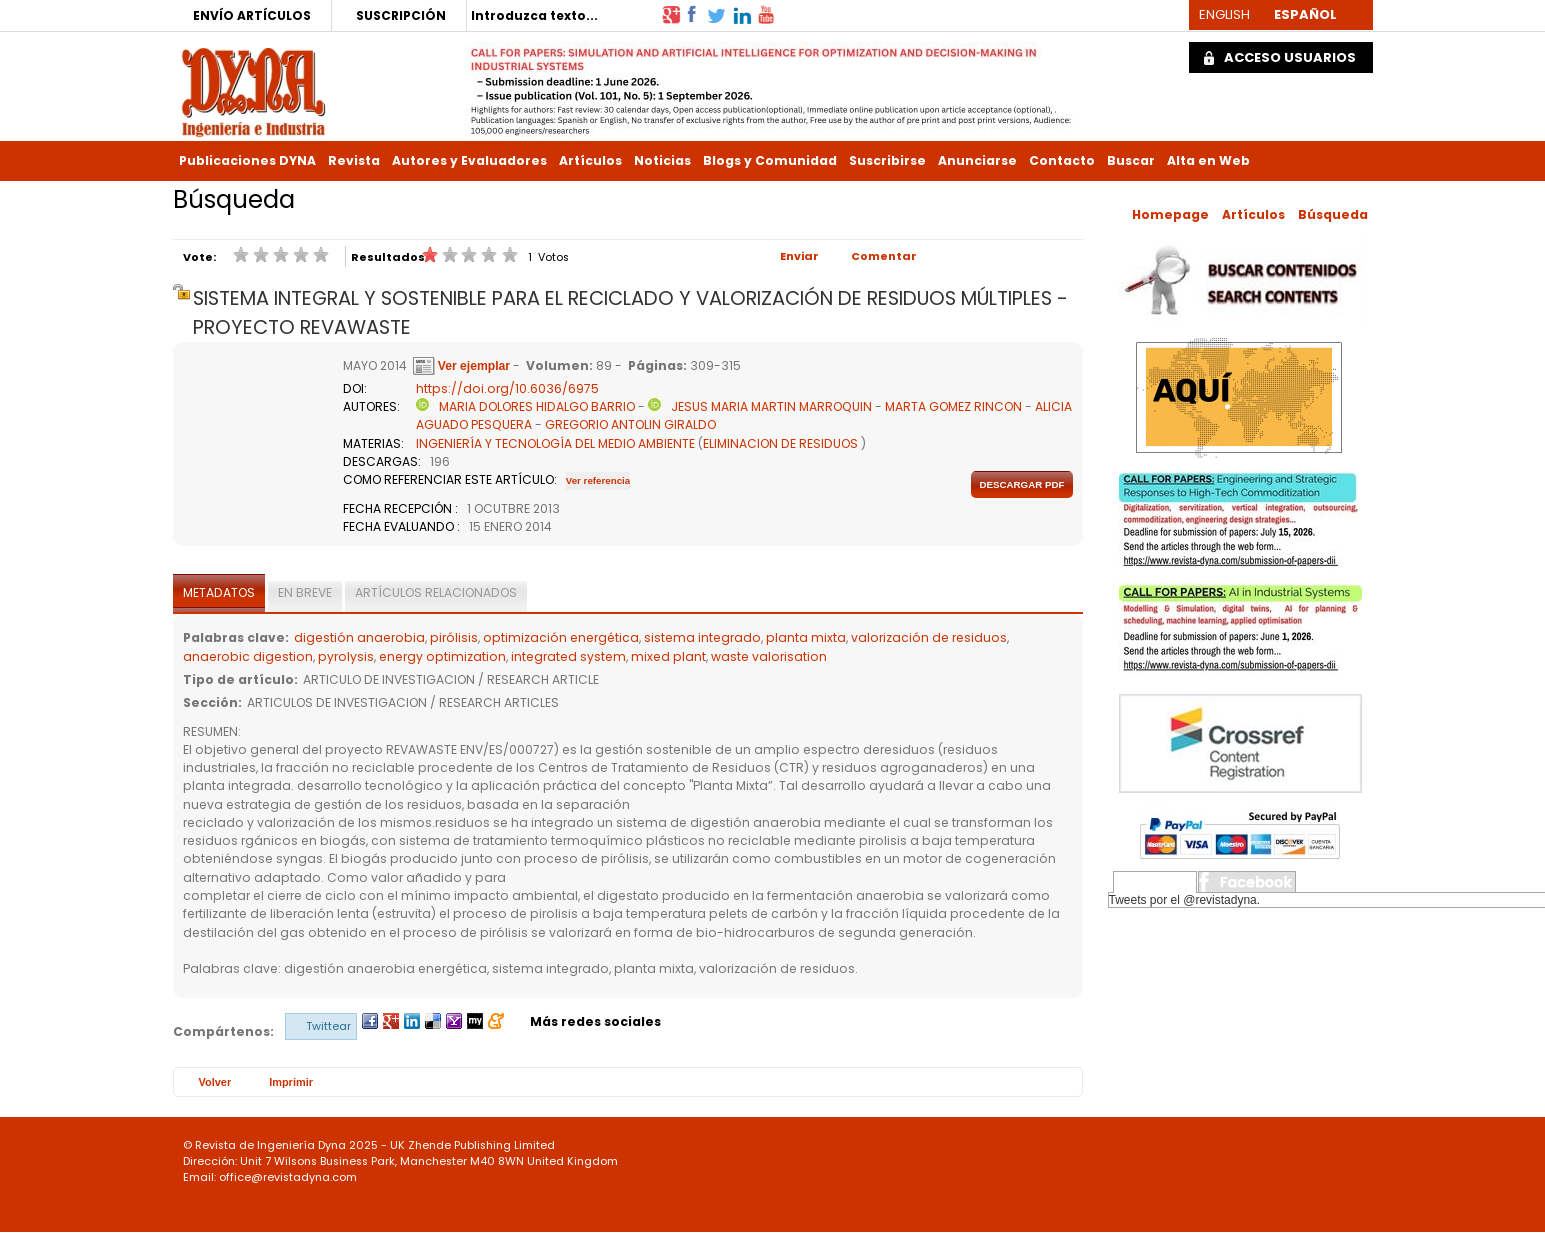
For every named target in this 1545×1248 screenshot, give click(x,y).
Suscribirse (887, 160)
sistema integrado (702, 637)
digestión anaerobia (359, 637)
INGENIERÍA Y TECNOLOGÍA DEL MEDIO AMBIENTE (555, 443)
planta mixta (806, 637)
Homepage (1170, 214)
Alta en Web (1208, 160)
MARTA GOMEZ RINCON (953, 406)
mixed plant (668, 656)
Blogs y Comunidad (770, 160)
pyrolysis (346, 656)
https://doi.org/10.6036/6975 (507, 388)
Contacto (1062, 160)
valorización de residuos (929, 637)
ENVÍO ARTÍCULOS (252, 15)
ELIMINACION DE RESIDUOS (780, 443)
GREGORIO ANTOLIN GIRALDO (630, 424)
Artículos (590, 160)
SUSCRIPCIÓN (401, 15)
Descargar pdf (1021, 484)
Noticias (662, 160)
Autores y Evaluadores (469, 160)
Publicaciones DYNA (247, 160)
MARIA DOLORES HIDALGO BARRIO (537, 406)
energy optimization (442, 656)
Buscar (1131, 160)
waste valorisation (769, 656)
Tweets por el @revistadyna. (1185, 900)
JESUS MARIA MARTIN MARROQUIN (771, 406)
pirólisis (454, 637)
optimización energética (561, 637)
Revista (354, 160)
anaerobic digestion (248, 656)
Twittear (328, 1026)
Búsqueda (1333, 214)
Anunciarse (977, 160)
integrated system (568, 656)
